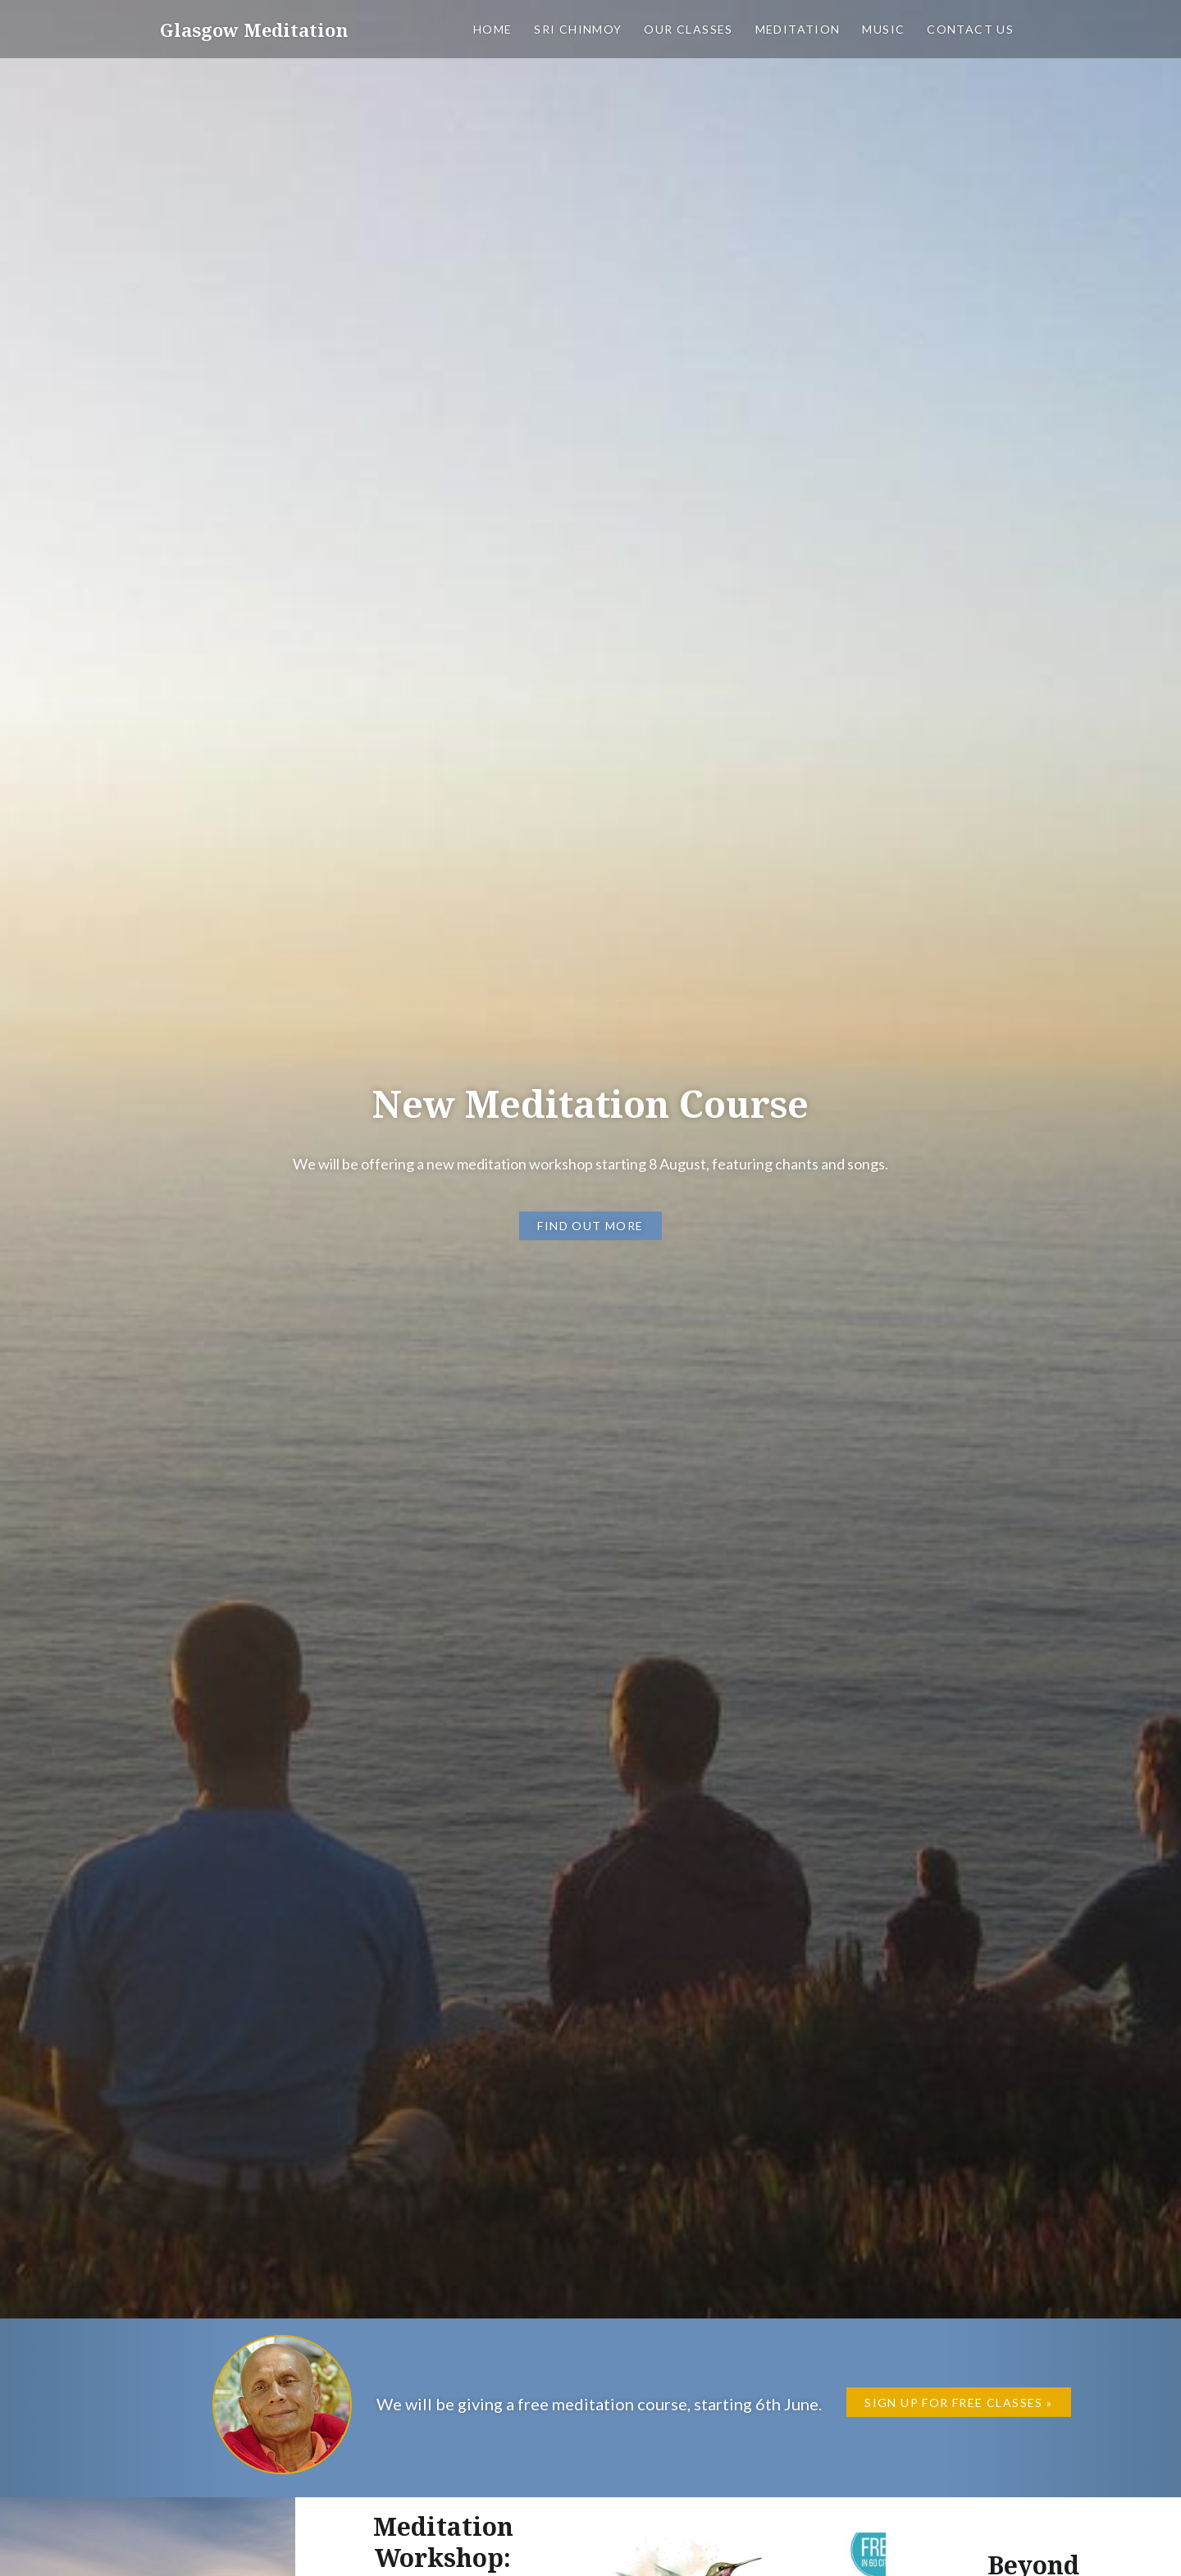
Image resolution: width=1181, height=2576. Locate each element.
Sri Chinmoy (578, 29)
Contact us (970, 29)
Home (493, 29)
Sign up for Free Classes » (958, 2403)
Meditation (798, 29)
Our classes (688, 29)
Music (883, 29)
